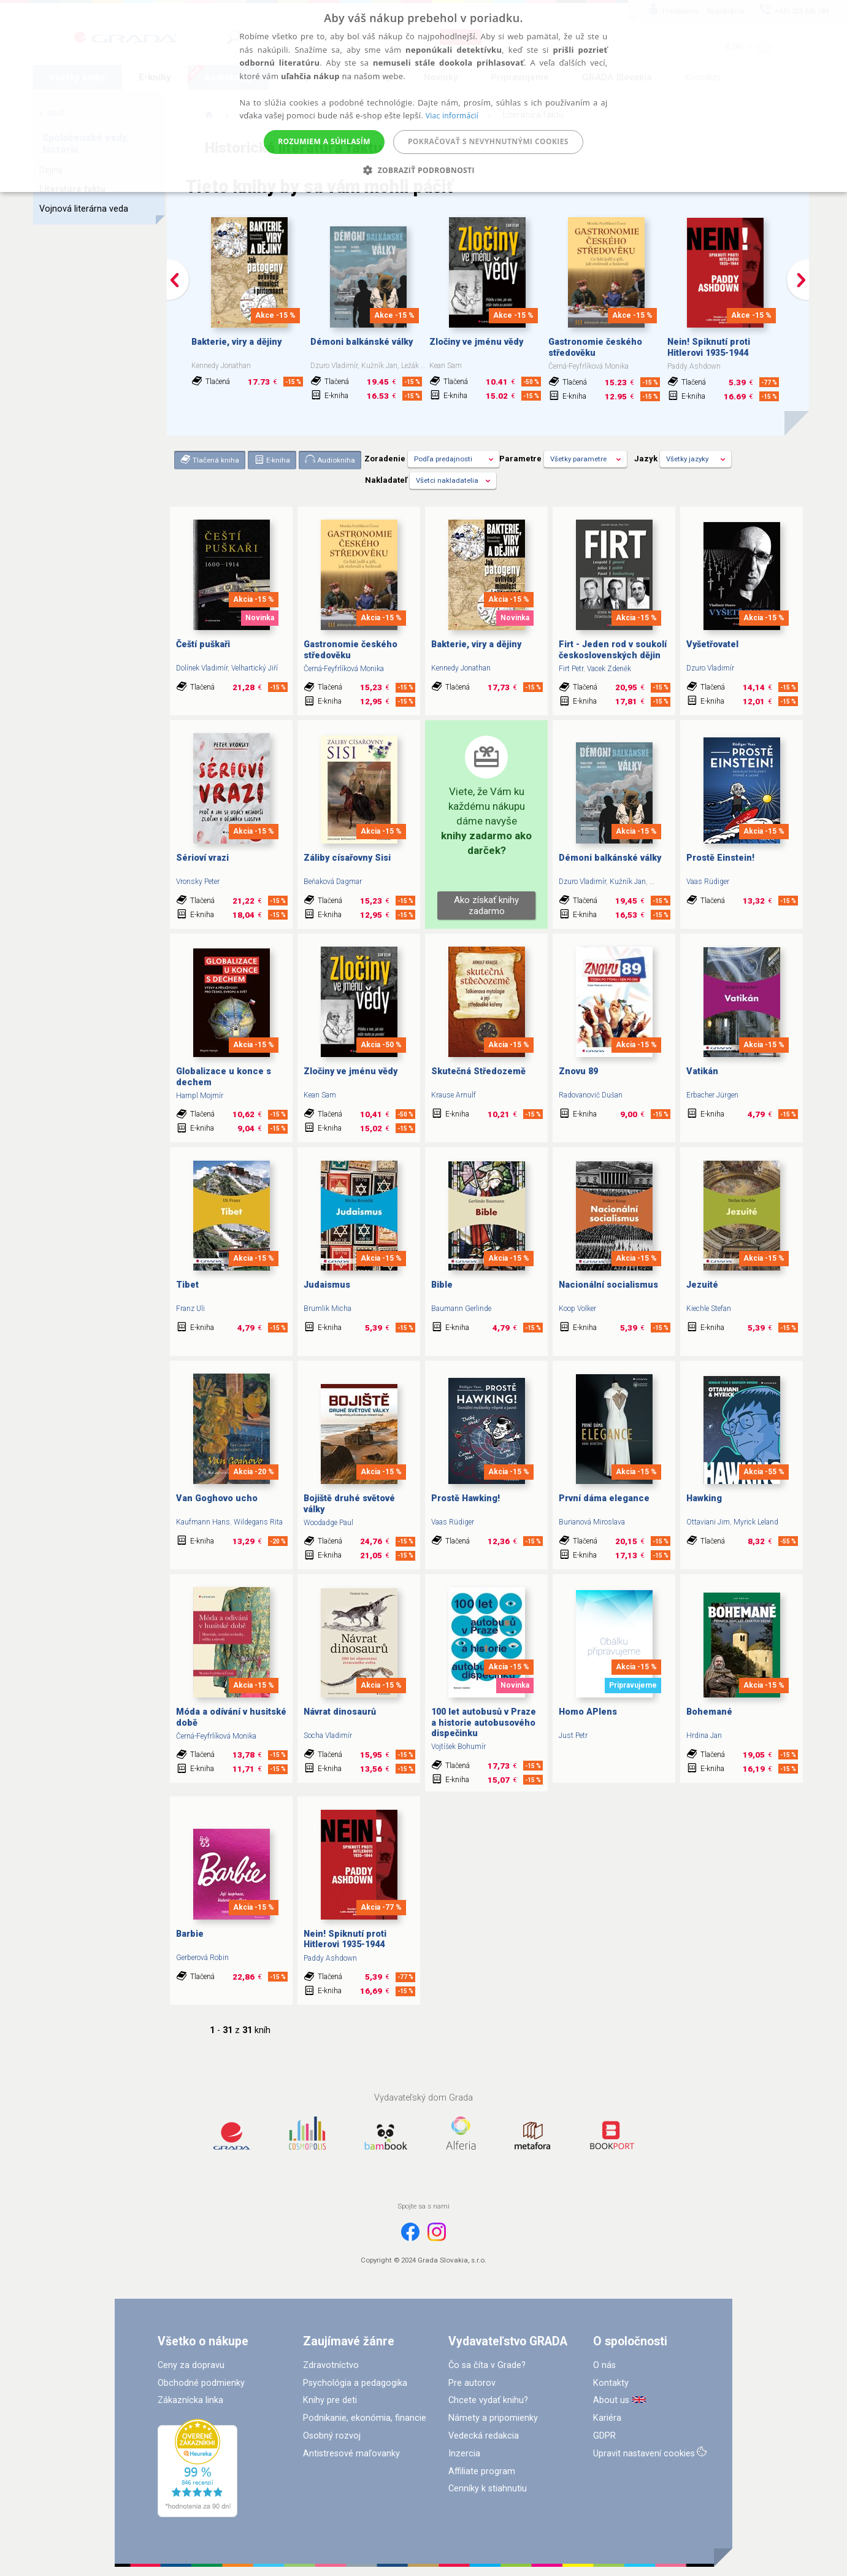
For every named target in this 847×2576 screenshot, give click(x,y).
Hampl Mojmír (199, 1095)
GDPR (604, 2436)
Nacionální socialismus (608, 1285)
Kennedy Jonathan (461, 668)
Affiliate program (481, 2471)
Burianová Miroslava (592, 1522)
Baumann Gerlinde (461, 1308)
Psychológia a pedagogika (355, 2383)
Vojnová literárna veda (83, 209)
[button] (423, 170)
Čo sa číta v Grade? (487, 2365)
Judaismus (327, 1285)
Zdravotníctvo (331, 2365)
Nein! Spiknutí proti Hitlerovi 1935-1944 (708, 347)
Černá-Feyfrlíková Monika (344, 668)
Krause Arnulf (453, 1095)
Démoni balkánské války (361, 342)
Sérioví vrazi (202, 858)
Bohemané (709, 1712)
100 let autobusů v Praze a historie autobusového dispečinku (483, 1723)
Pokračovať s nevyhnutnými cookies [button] (488, 141)
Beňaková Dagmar (333, 881)
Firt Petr (571, 668)
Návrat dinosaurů (340, 1712)
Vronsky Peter (198, 881)
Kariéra (607, 2418)
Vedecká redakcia (483, 2436)
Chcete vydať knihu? (488, 2400)
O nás (604, 2365)
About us (611, 2400)
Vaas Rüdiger (707, 881)
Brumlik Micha (327, 1308)
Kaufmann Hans (203, 1522)
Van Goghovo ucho (217, 1498)
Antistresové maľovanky (351, 2453)
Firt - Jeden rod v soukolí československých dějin (613, 649)
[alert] (423, 96)
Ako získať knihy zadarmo (486, 905)
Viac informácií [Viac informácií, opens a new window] (452, 115)
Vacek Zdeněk (609, 668)
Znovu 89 (578, 1071)
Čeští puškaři (203, 644)
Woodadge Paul (328, 1522)
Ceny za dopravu (191, 2365)
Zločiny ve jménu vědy (476, 342)
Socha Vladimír (328, 1735)
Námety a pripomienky (493, 2418)
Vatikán (702, 1071)
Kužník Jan (628, 881)
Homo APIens (588, 1712)
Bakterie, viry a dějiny (236, 342)
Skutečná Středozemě (478, 1071)
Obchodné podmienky (201, 2383)
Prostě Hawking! (465, 1498)
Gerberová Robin (202, 1957)
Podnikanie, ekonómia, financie (364, 2418)
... (652, 881)
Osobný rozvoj (332, 2436)
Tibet (187, 1285)
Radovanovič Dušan (591, 1095)
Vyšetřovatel (712, 644)
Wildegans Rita (258, 1522)
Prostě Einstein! (720, 858)
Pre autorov (472, 2383)
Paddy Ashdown (330, 1958)
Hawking (704, 1498)
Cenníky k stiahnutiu (487, 2488)
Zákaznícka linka (190, 2400)
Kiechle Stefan (708, 1308)
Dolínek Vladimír (202, 668)
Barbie (190, 1934)
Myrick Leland (756, 1522)
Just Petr (573, 1735)
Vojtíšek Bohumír (458, 1746)
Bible (442, 1285)
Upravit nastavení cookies (644, 2453)
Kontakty (611, 2383)
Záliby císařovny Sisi (347, 858)
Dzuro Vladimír (710, 668)
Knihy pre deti (330, 2400)
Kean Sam (320, 1095)
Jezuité (702, 1285)
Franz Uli (190, 1308)
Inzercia (464, 2453)
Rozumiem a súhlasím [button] (324, 141)
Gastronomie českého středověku (595, 347)
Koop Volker (577, 1308)
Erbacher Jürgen (712, 1095)
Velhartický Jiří (254, 668)
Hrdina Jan (704, 1735)
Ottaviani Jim (708, 1522)
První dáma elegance (604, 1498)
